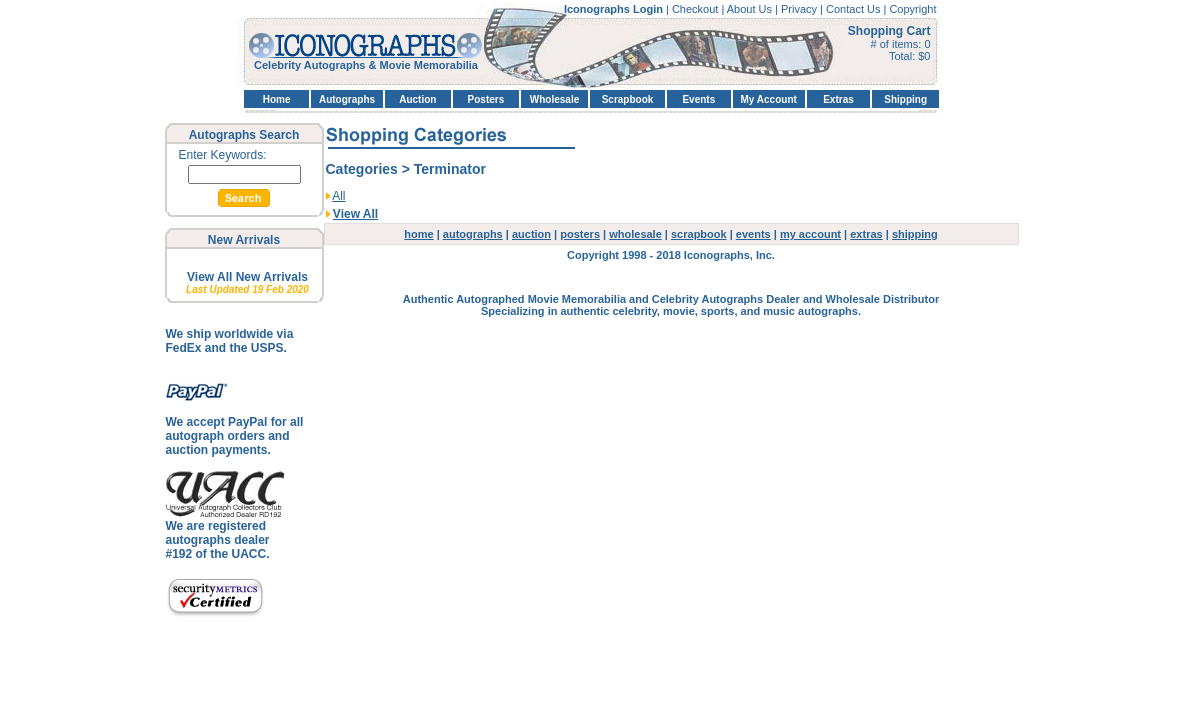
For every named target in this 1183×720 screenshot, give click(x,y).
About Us (751, 9)
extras (866, 234)
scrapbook (699, 234)
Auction (417, 99)
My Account (769, 99)
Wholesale (554, 99)
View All (355, 214)
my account (810, 234)
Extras (838, 99)
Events (698, 99)
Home (277, 99)
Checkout (697, 9)
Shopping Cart (889, 31)
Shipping (905, 99)
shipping (915, 234)
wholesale (635, 234)
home (418, 234)
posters (580, 234)
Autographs (347, 99)
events (753, 234)
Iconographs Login (615, 9)
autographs (473, 234)
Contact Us (854, 9)
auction (531, 234)
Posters (486, 99)
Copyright (912, 9)
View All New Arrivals (247, 277)
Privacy (800, 9)
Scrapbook (628, 99)
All (338, 196)
